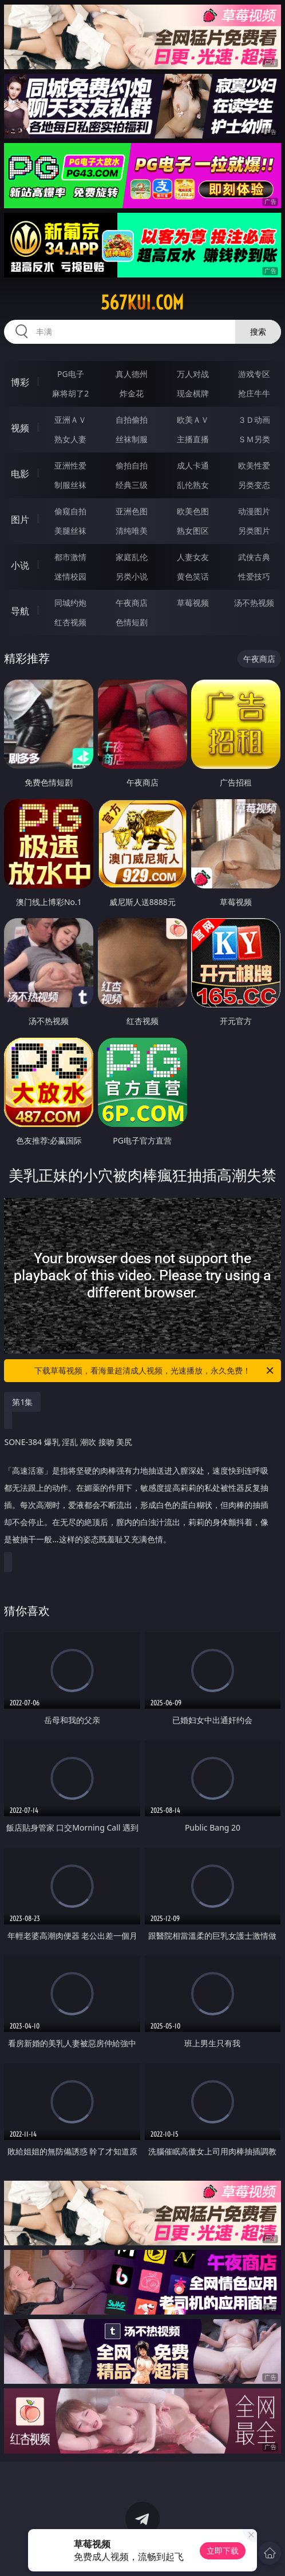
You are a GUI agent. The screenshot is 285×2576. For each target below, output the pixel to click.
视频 (20, 428)
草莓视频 (193, 602)
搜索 (258, 331)
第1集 (22, 1401)
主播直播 (193, 439)
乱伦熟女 (193, 484)
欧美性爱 (254, 465)
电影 (20, 473)
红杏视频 (70, 622)
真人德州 (132, 373)
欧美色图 (193, 511)
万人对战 (193, 373)
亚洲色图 (132, 511)
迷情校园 (70, 576)
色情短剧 (132, 622)
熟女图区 (193, 530)
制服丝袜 (70, 484)
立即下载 (223, 2550)
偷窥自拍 (70, 511)
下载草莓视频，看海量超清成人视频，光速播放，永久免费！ (154, 1371)
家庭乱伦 (132, 556)
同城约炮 (70, 602)
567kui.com (142, 302)
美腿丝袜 (70, 530)
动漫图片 (254, 511)
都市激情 (70, 556)
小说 (20, 565)
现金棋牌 (193, 393)
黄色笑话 (193, 576)
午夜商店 (132, 602)
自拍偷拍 (132, 419)
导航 (20, 611)
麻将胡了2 (70, 393)
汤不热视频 (254, 602)
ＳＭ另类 (254, 439)
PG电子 (70, 373)
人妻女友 (193, 556)
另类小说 (132, 576)
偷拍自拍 (132, 465)
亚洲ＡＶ (70, 419)
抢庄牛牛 (254, 393)
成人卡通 (193, 465)
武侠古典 (254, 556)
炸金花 (132, 393)
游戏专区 (254, 373)
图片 (20, 519)
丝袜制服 (132, 439)
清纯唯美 (132, 530)
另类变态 (254, 484)
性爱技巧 (254, 576)
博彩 (20, 382)
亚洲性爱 (70, 465)
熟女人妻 (70, 439)
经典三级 (132, 484)
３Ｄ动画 (254, 419)
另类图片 (254, 530)
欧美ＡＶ (193, 419)
